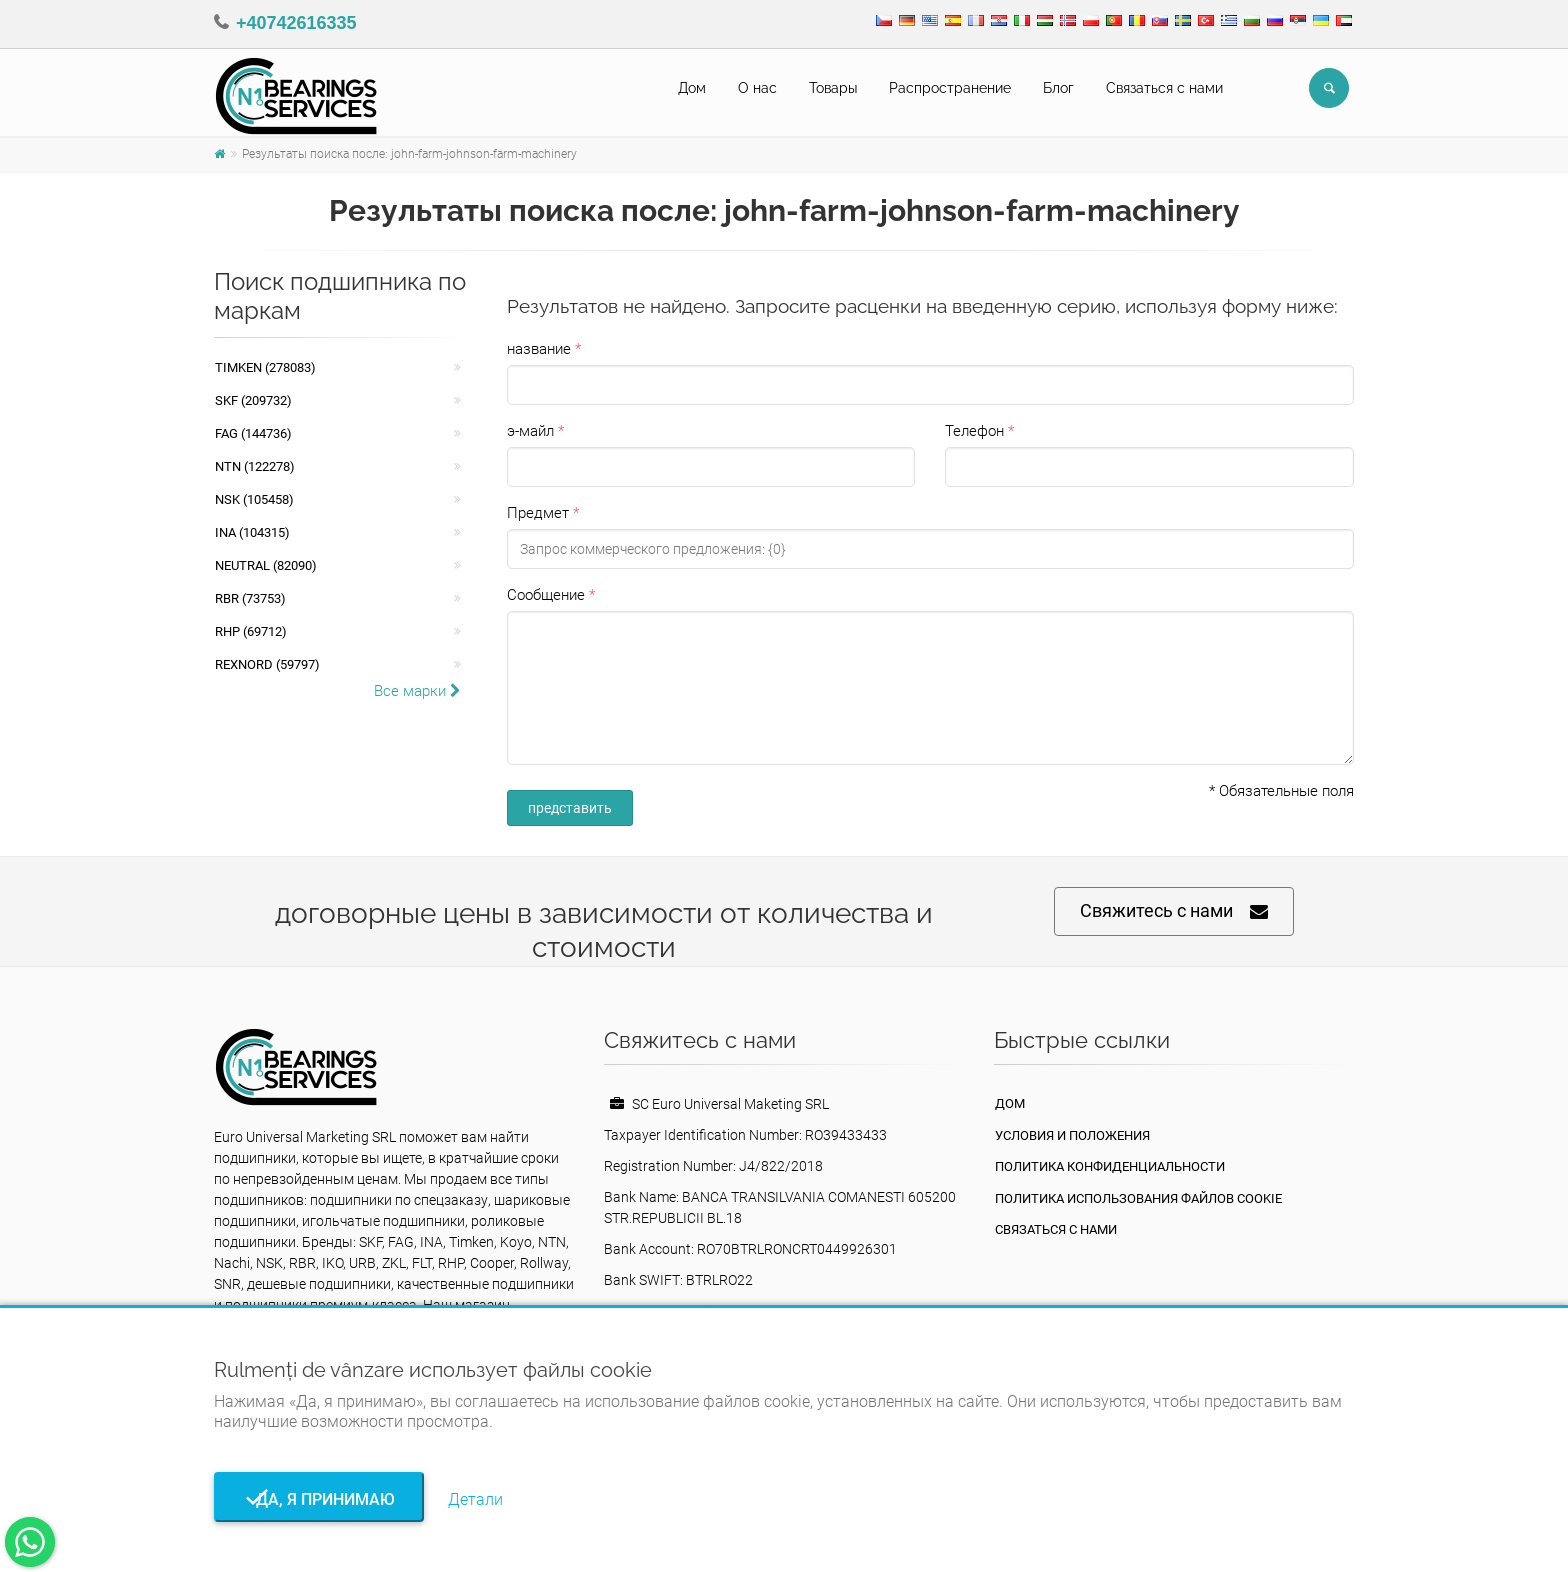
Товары (833, 88)
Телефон (974, 431)
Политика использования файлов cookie (1138, 1198)
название (539, 349)
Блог (1058, 88)
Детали (475, 1499)
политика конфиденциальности (1110, 1166)
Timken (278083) (265, 367)
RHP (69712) (251, 631)
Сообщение (546, 595)
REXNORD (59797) (267, 664)
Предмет (538, 513)
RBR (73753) (250, 598)
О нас (757, 88)
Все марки (417, 691)
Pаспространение (950, 88)
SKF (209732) (253, 400)
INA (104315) (252, 532)
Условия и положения (1072, 1135)
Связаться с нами (1164, 88)
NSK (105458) (254, 499)
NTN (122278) (255, 466)
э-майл (530, 431)
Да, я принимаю (319, 1499)
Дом (692, 88)
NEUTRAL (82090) (266, 565)
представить (570, 808)
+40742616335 (296, 23)
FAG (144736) (253, 433)
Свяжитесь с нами (1174, 911)
